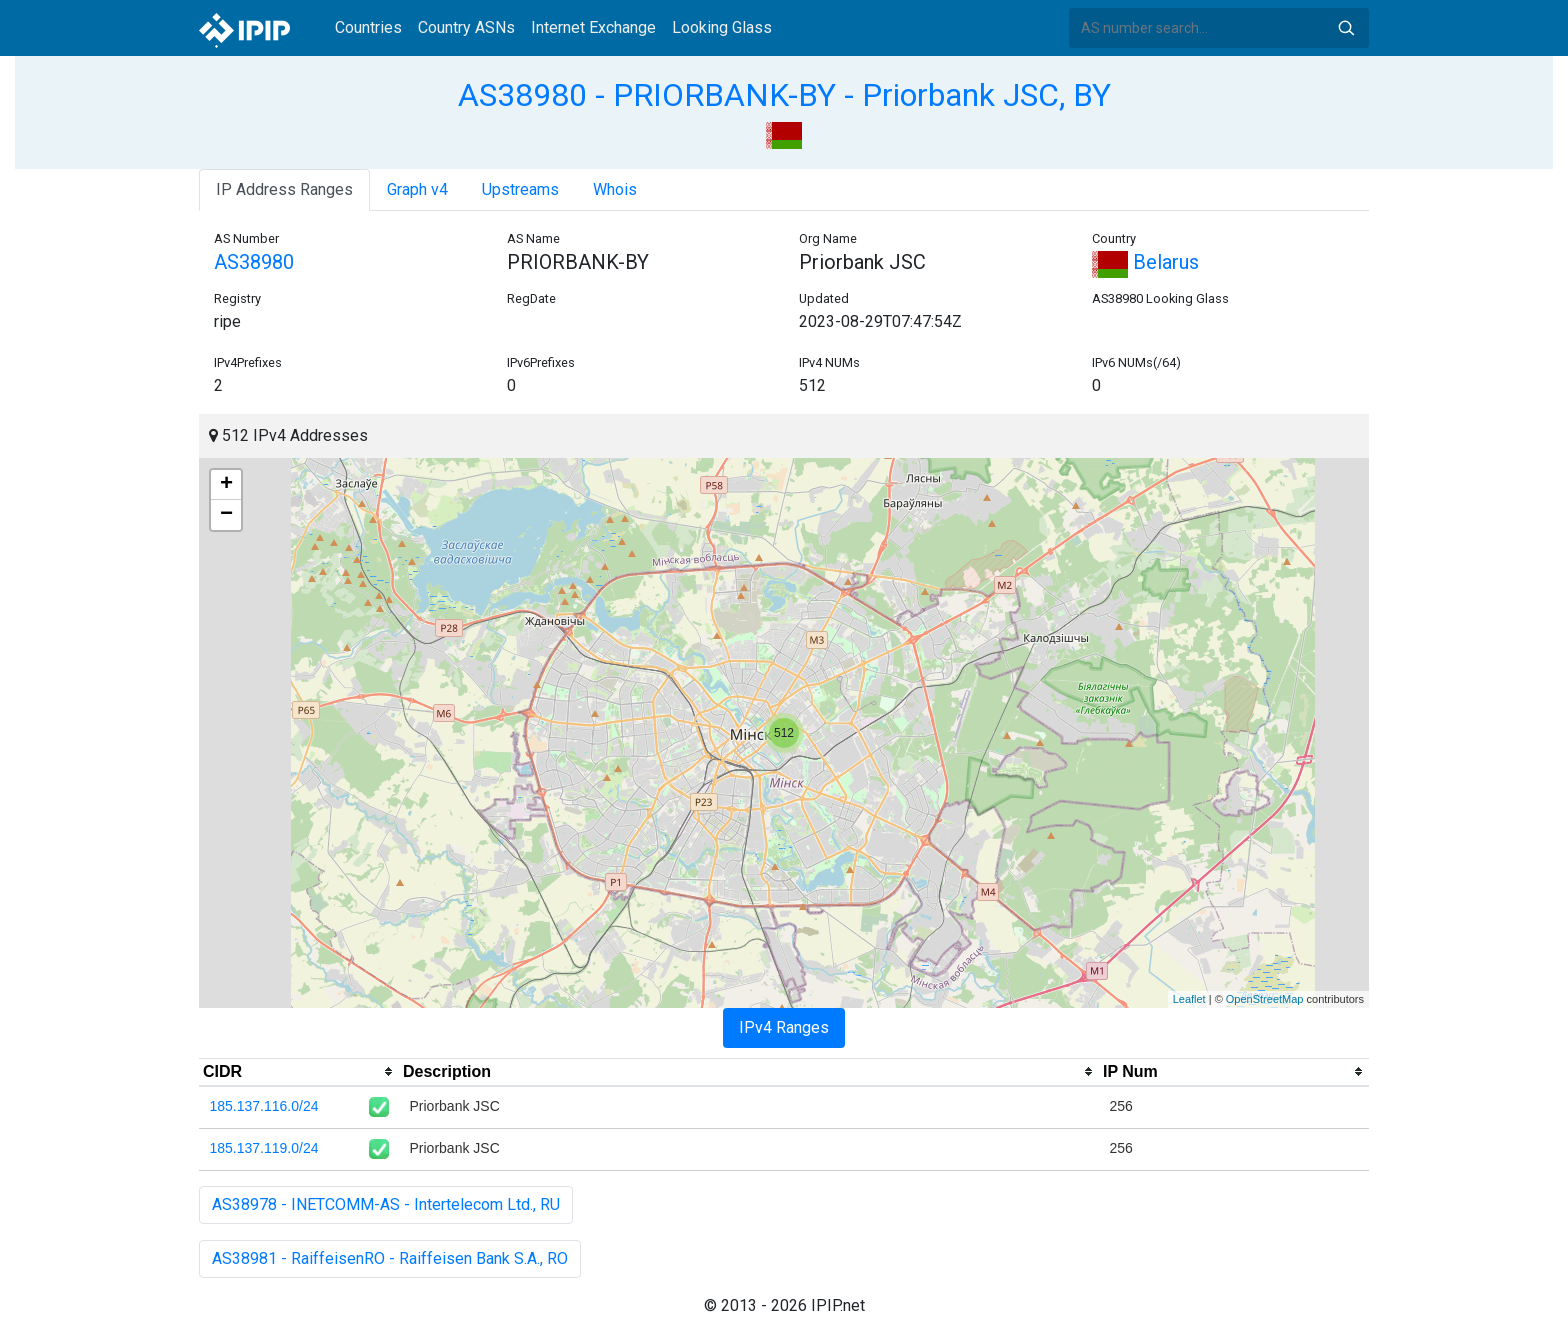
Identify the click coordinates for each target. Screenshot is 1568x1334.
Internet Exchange (593, 27)
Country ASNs (466, 27)
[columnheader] (299, 1072)
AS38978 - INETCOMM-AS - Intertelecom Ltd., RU (386, 1204)
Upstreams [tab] (520, 189)
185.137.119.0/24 (264, 1148)
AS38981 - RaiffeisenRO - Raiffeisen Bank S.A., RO (390, 1258)
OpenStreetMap (1265, 999)
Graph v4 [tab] (417, 189)
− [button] (226, 515)
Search (1346, 28)
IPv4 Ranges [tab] (784, 1027)
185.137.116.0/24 (264, 1106)
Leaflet (1189, 999)
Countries (368, 27)
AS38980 (254, 262)
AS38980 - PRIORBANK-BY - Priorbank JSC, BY (784, 95)
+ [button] (226, 485)
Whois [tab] (615, 189)
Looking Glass (722, 27)
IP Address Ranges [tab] (284, 189)
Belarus (1145, 262)
